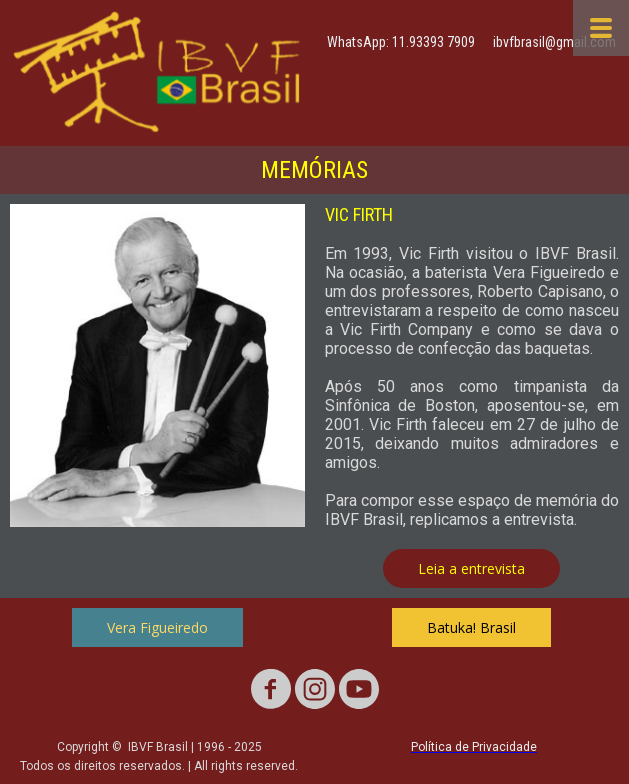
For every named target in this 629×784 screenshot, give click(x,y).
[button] (471, 568)
